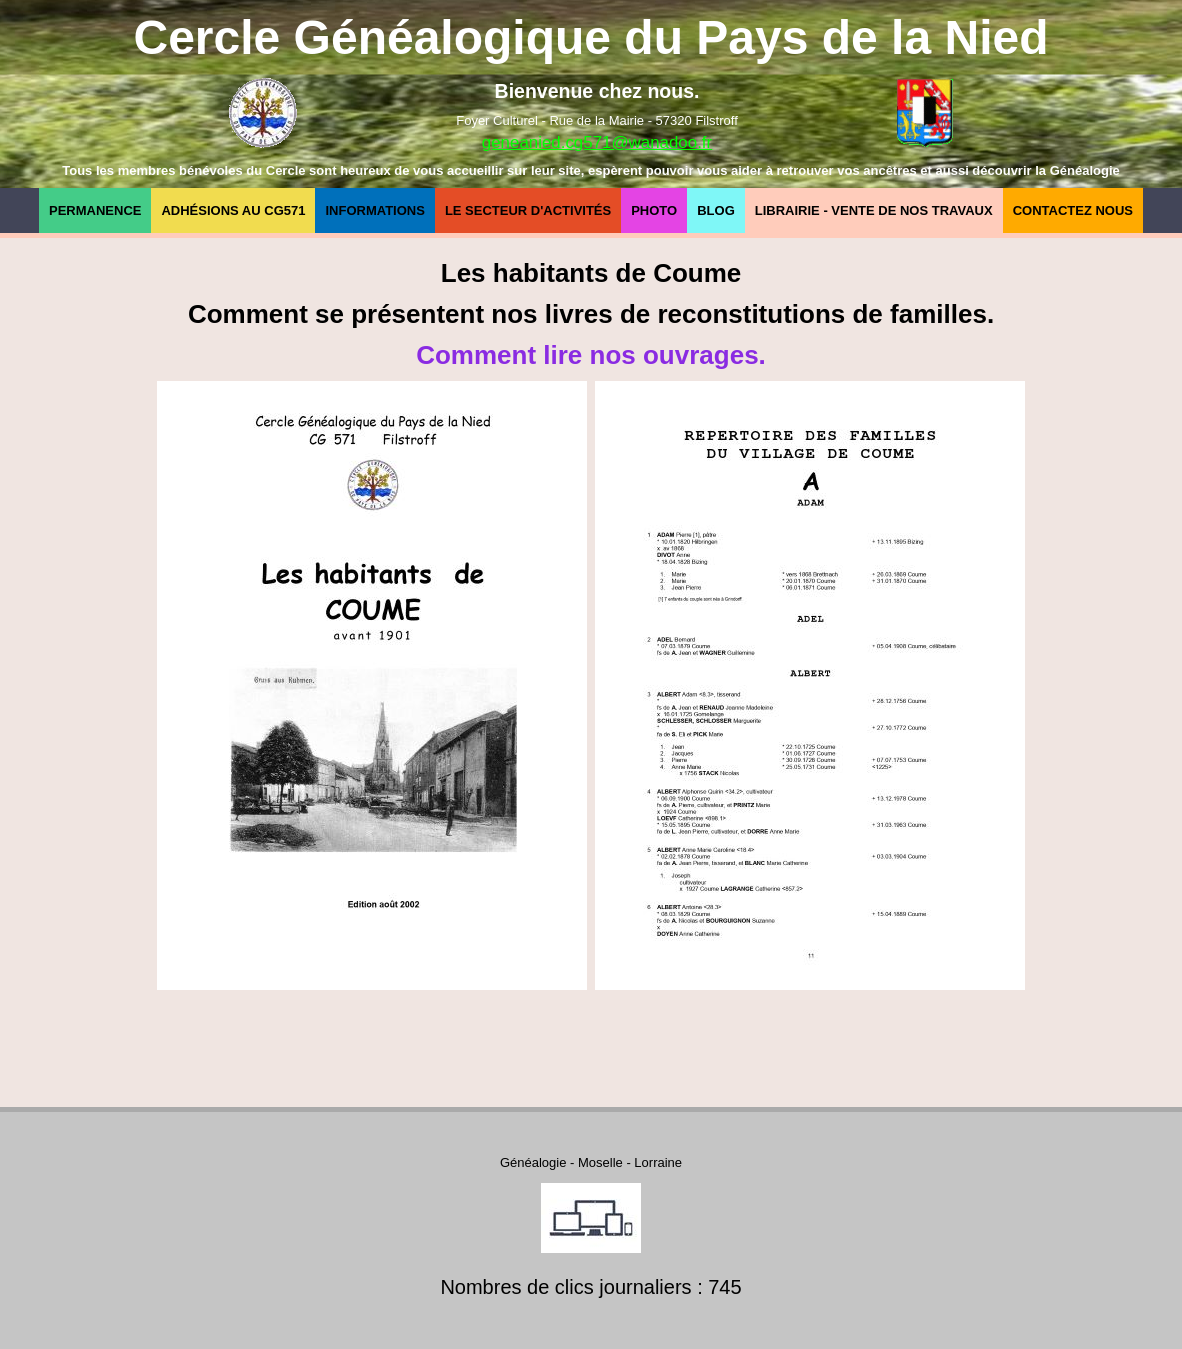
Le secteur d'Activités (528, 210)
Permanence (95, 210)
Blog (716, 210)
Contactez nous (1073, 210)
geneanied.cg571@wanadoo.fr (597, 142)
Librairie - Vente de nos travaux (874, 210)
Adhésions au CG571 (233, 210)
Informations (374, 210)
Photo (654, 210)
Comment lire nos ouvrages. (591, 355)
